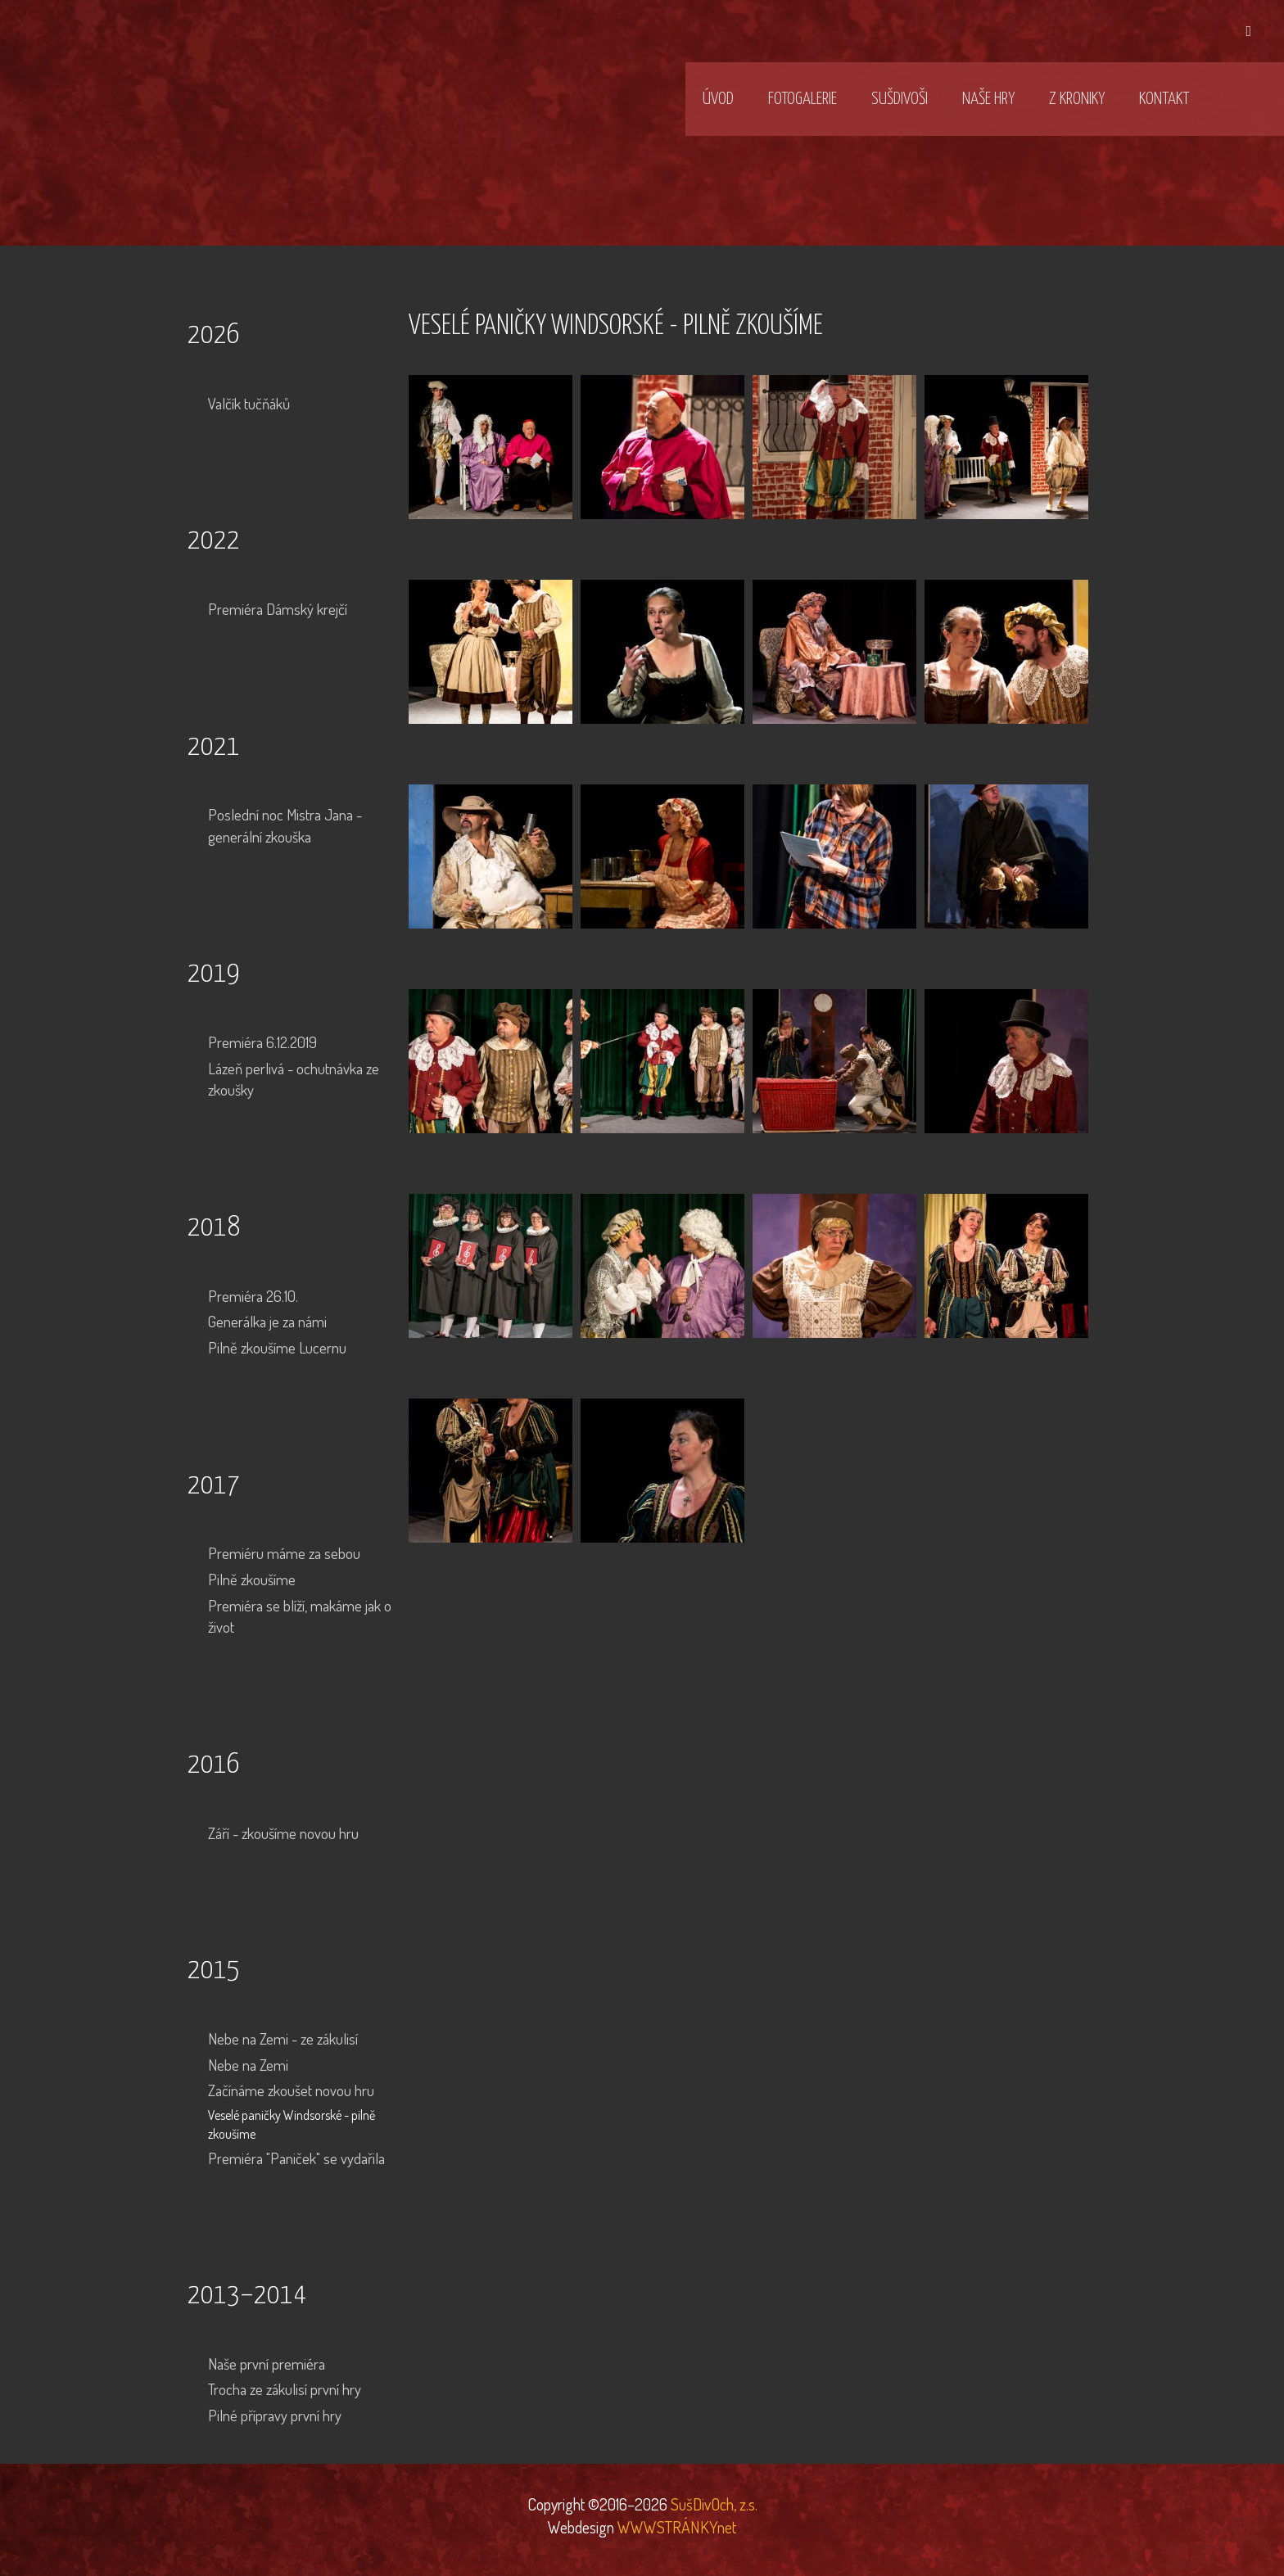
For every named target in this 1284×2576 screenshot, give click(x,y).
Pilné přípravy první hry (274, 2415)
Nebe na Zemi (248, 2064)
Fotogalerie (802, 99)
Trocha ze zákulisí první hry (284, 2388)
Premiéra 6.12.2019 (262, 1042)
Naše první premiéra (266, 2363)
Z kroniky (1077, 99)
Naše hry (988, 99)
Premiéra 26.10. (253, 1295)
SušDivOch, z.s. (712, 2504)
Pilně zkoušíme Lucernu (277, 1347)
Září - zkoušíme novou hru (283, 1833)
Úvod (718, 99)
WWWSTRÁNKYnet (676, 2527)
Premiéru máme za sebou (284, 1552)
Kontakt (1164, 99)
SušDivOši (899, 99)
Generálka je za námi (267, 1321)
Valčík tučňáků (249, 403)
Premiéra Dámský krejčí (277, 608)
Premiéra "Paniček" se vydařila (296, 2158)
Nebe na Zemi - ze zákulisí (283, 2038)
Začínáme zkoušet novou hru (291, 2090)
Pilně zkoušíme (252, 1579)
